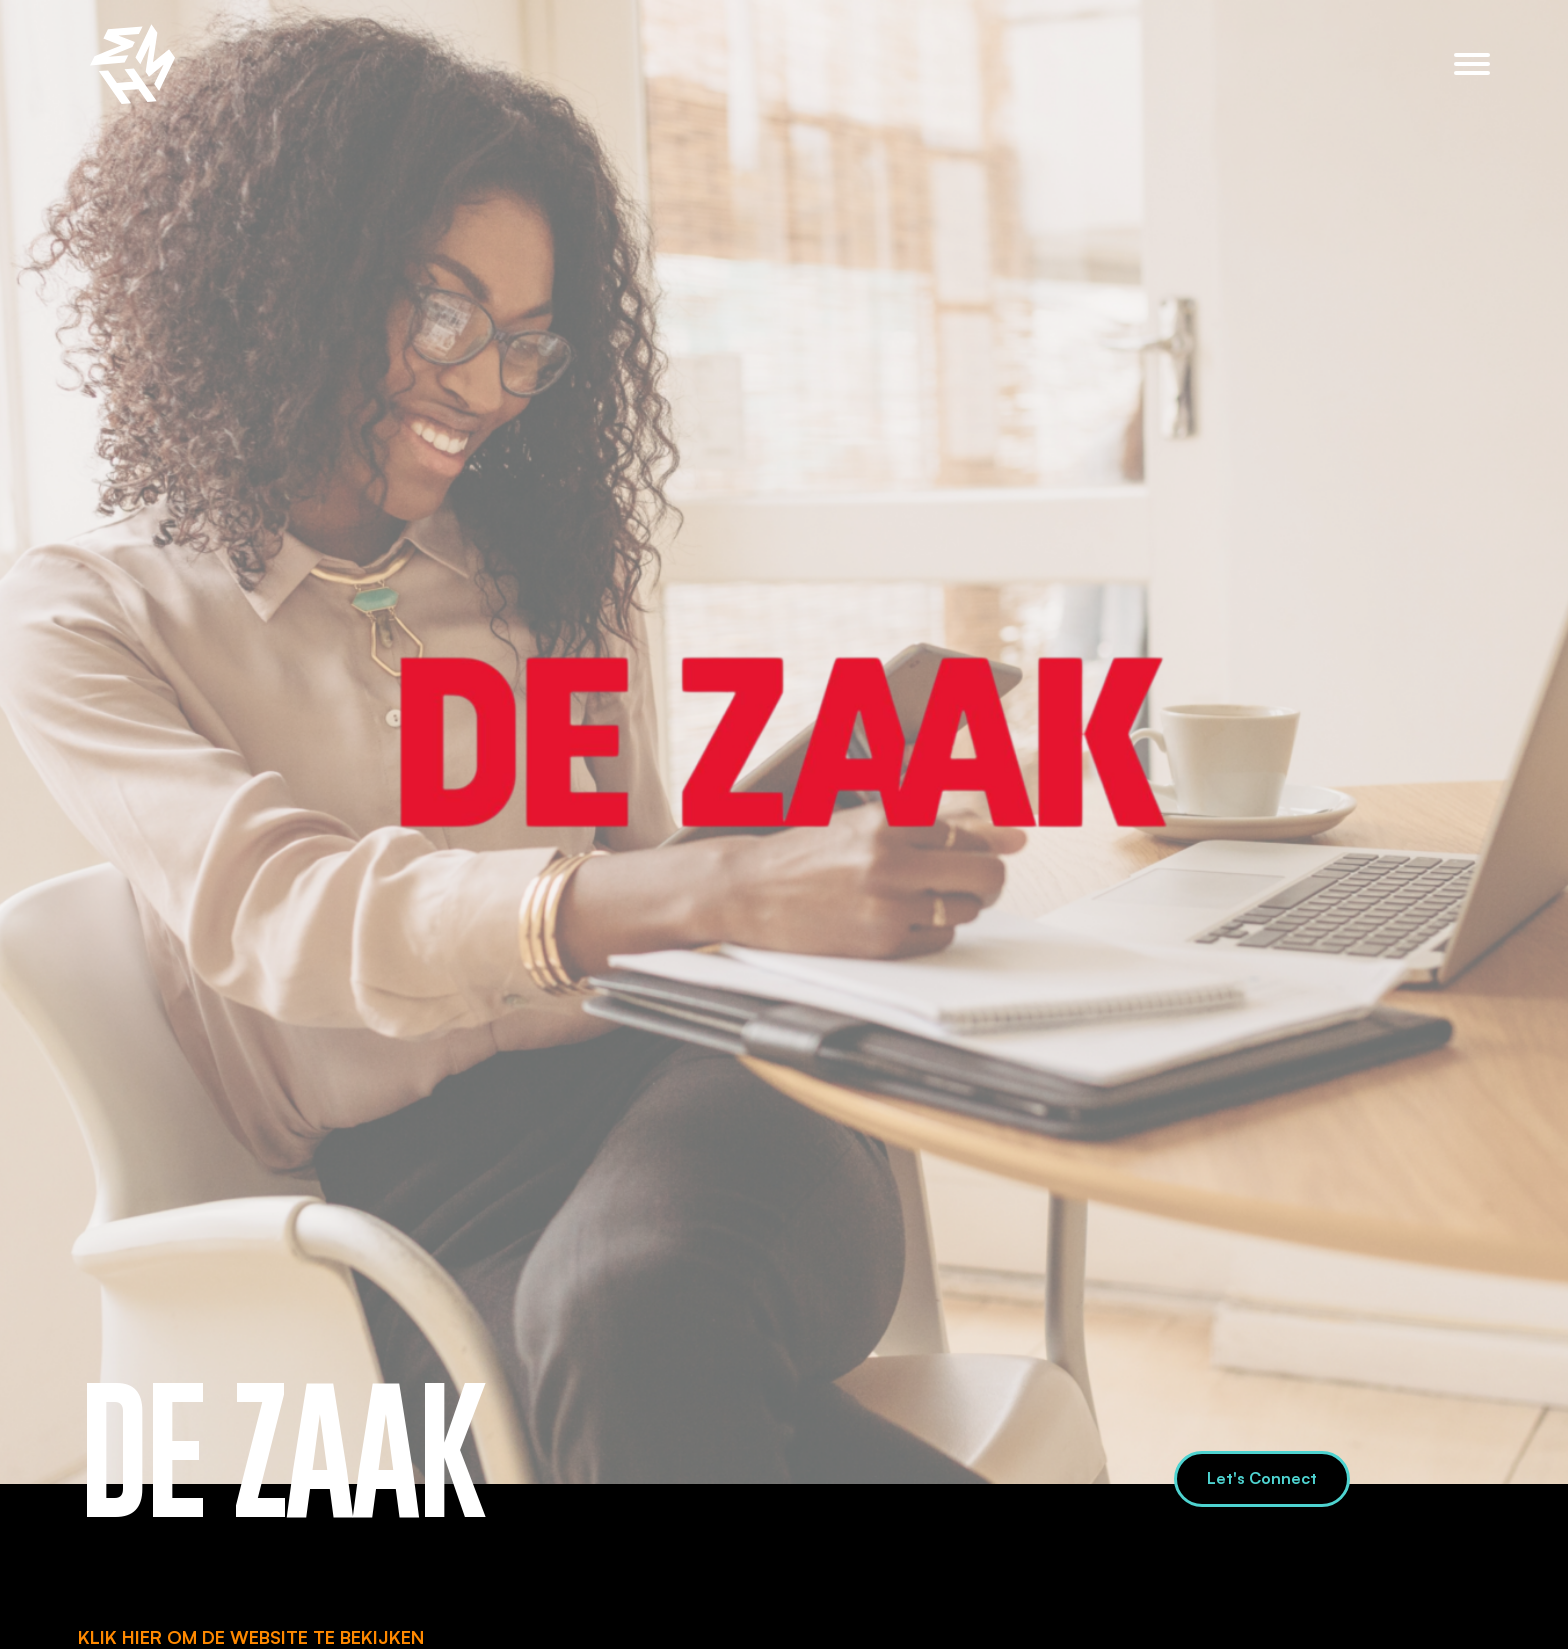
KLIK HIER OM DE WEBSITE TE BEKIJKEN (251, 1637)
